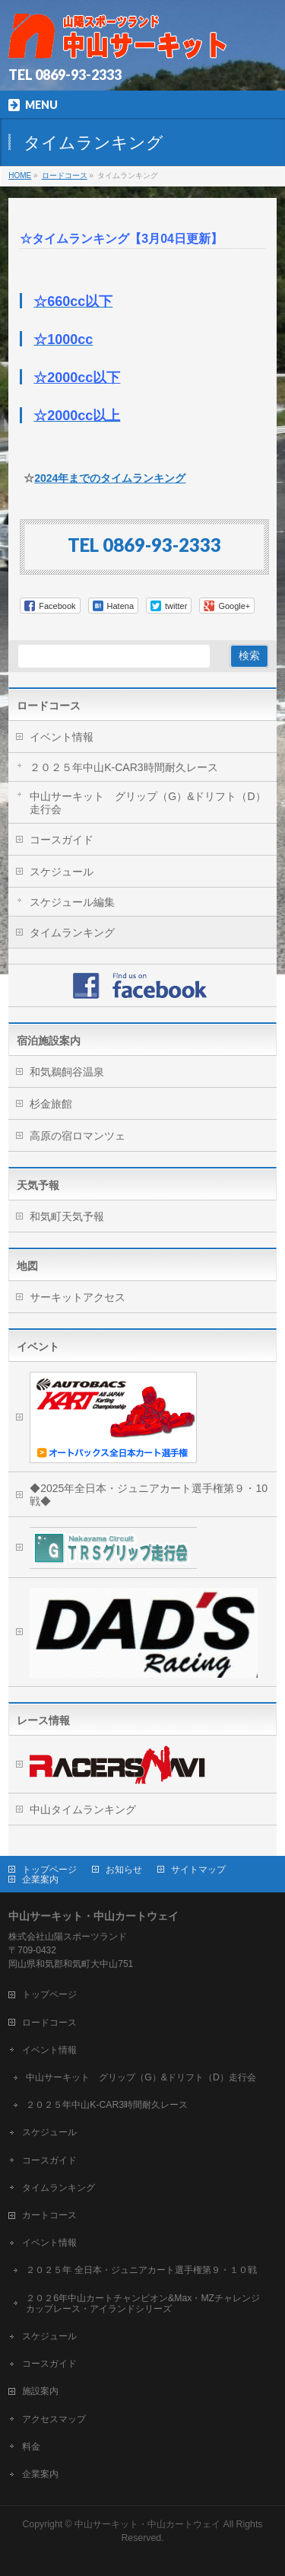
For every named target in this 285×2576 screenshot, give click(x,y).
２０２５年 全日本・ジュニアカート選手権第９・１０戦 (141, 2270)
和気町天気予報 (67, 1216)
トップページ (49, 1869)
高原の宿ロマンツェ (77, 1136)
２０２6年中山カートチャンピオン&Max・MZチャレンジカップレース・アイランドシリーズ (143, 2303)
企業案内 (40, 1879)
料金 (31, 2446)
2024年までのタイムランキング (109, 478)
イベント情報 (61, 737)
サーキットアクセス (77, 1297)
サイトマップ (198, 1869)
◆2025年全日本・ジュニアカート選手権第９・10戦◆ (149, 1494)
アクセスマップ (54, 2419)
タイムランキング (72, 932)
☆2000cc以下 (76, 377)
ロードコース (49, 706)
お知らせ (124, 1869)
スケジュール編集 (72, 902)
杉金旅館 (51, 1104)
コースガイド (61, 840)
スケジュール (61, 872)
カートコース (49, 2215)
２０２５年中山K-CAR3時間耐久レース (123, 767)
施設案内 (40, 2391)
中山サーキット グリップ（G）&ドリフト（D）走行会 (147, 802)
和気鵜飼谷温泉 (67, 1072)
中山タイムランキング (83, 1809)
